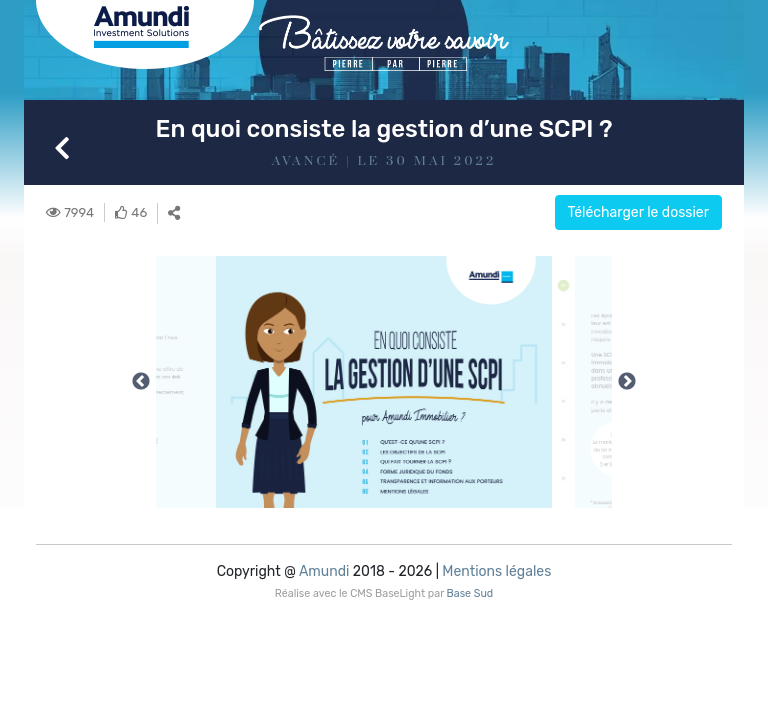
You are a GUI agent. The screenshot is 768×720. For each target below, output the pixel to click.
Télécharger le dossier (639, 212)
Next (627, 382)
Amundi (324, 571)
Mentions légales (496, 571)
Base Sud (470, 593)
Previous (141, 382)
